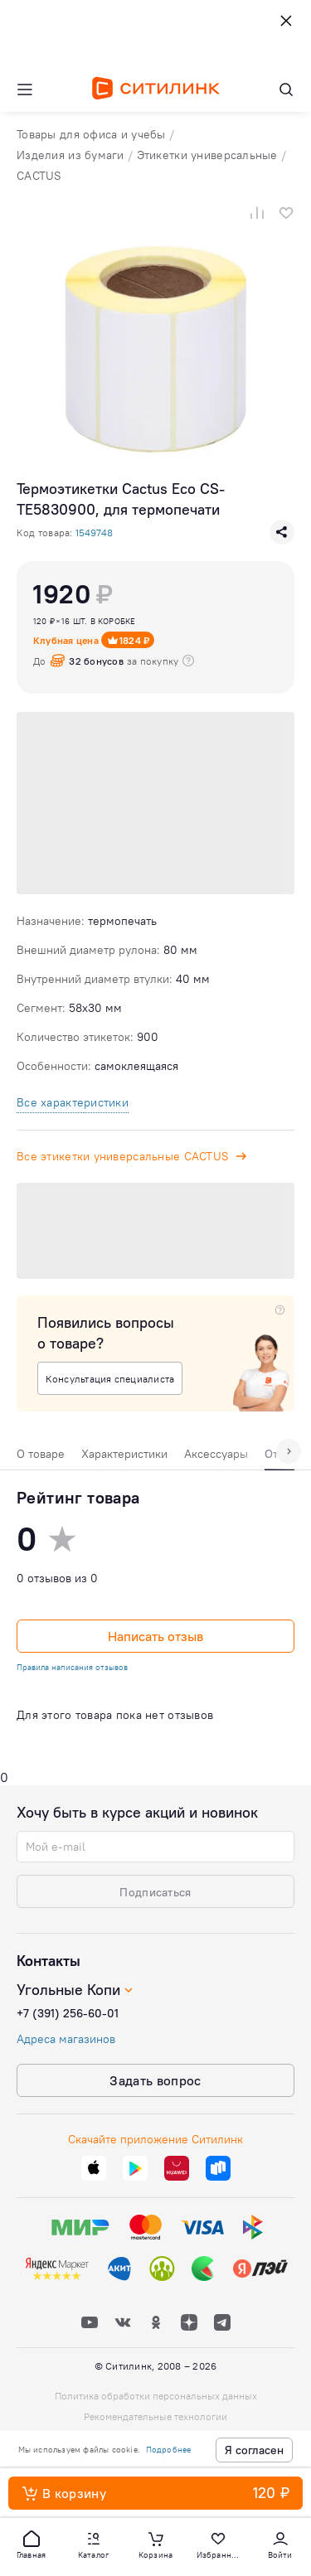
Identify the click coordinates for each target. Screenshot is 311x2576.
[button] (31, 2543)
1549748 (94, 532)
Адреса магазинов (66, 2038)
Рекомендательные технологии (155, 2416)
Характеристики (124, 1453)
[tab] (41, 1457)
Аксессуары (216, 1453)
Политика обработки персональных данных (156, 2396)
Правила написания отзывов (72, 1667)
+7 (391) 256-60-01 (68, 2013)
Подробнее (169, 2449)
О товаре (41, 1453)
